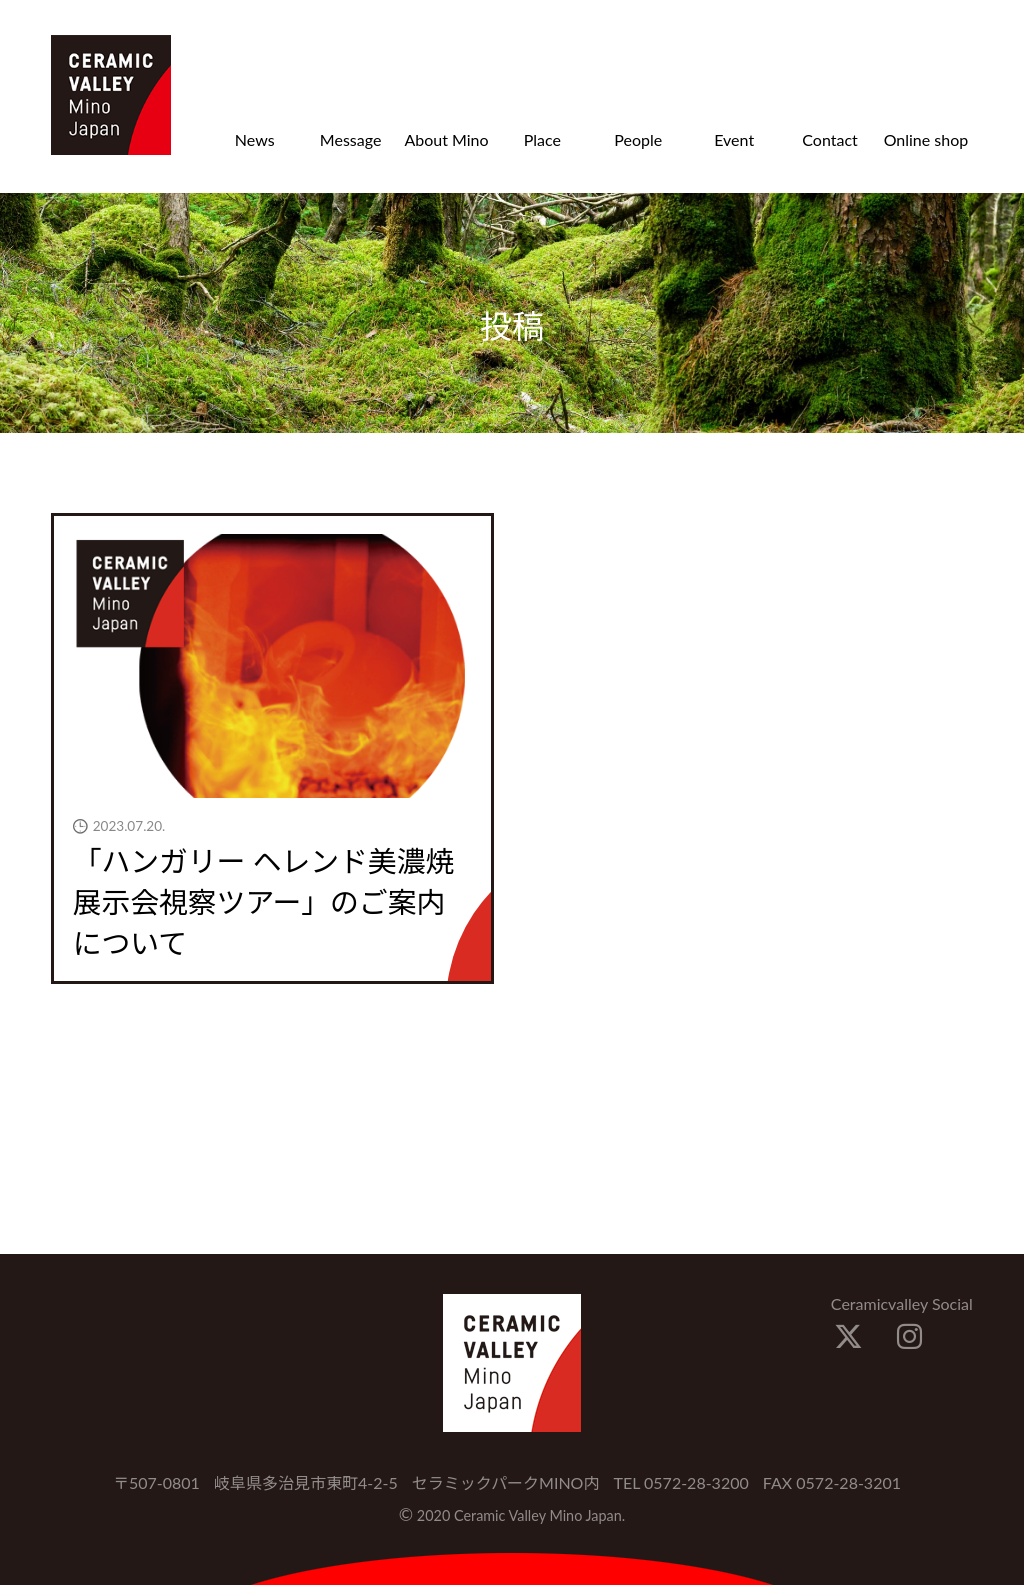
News (255, 139)
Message (351, 139)
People (638, 139)
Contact (829, 139)
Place (542, 139)
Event (734, 139)
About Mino (446, 139)
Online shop (926, 139)
